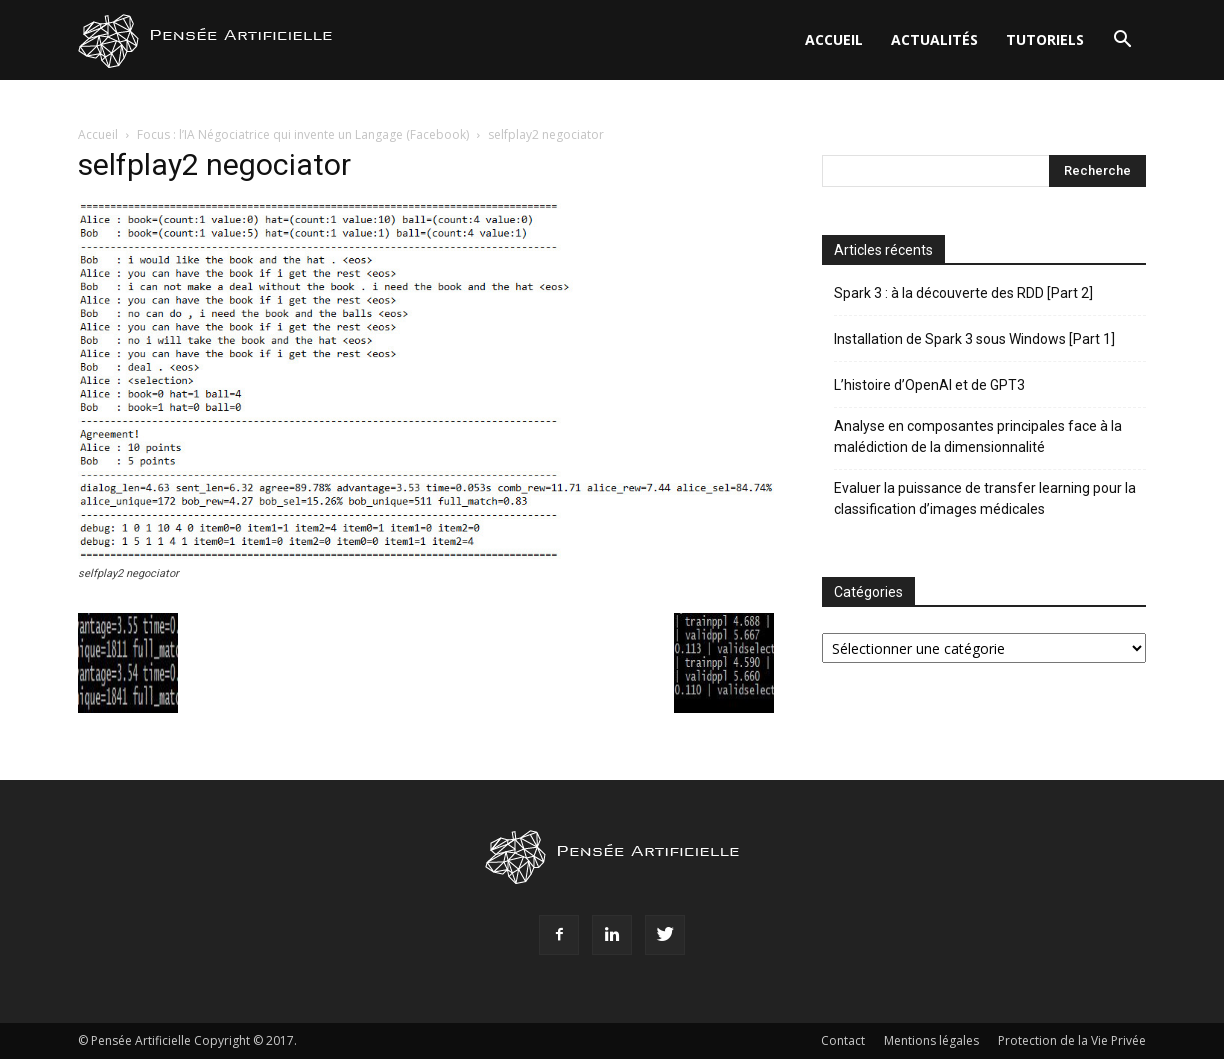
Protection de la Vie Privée (1072, 1040)
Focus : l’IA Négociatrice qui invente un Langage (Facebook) (303, 134)
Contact (843, 1040)
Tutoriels (1045, 39)
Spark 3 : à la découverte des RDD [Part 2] (963, 293)
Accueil (834, 39)
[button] (1122, 41)
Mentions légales (931, 1040)
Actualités (934, 39)
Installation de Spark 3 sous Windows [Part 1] (974, 339)
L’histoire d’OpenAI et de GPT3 (929, 385)
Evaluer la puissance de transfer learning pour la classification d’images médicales (985, 498)
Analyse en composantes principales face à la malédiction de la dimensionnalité (978, 436)
